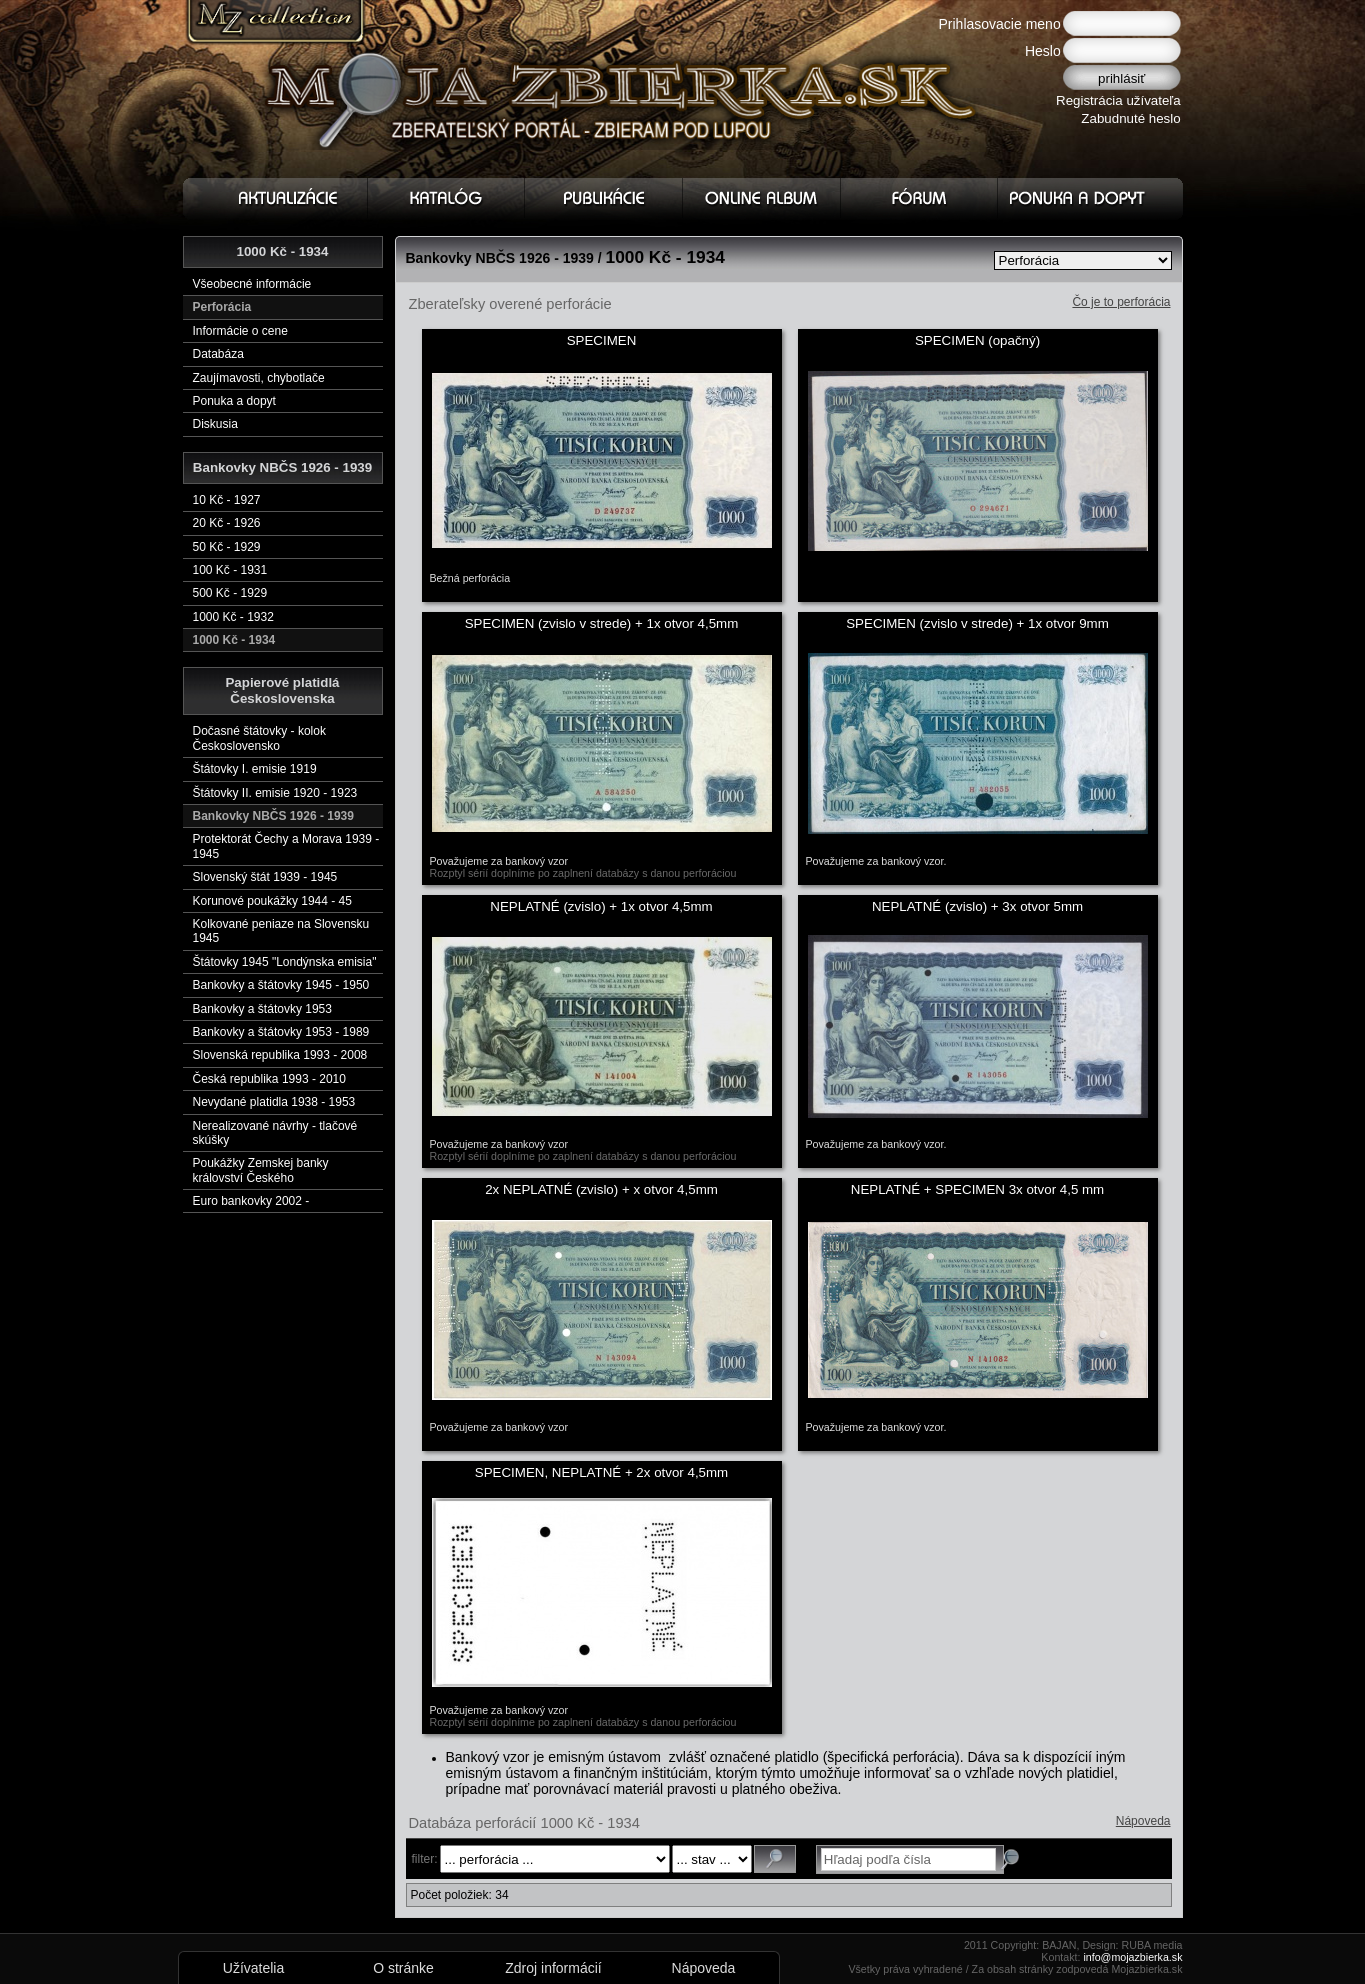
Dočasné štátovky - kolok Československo (259, 738)
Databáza (218, 354)
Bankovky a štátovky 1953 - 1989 (281, 1032)
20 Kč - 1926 (227, 523)
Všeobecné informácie (252, 284)
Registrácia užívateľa (1118, 100)
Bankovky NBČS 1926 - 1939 (273, 816)
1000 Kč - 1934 (234, 640)
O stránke (403, 1968)
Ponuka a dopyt (234, 401)
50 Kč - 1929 (227, 547)
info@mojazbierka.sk (1132, 1957)
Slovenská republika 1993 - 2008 (280, 1055)
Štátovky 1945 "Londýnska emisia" (285, 962)
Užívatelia (253, 1968)
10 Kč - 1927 (227, 500)
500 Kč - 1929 (230, 593)
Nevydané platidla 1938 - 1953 (274, 1102)
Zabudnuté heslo (1130, 118)
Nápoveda (1143, 1821)
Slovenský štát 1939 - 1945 (265, 877)
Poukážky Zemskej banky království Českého (261, 1170)
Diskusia (215, 424)
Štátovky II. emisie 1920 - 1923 (275, 793)
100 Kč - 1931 (230, 570)
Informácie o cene (240, 331)
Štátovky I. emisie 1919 (255, 769)
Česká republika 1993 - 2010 (269, 1079)
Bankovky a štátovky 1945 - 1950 (281, 985)
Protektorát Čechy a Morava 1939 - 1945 (286, 846)
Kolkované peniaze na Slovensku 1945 (281, 931)
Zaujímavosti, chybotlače (259, 378)
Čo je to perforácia (1121, 302)
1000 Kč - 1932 (233, 617)
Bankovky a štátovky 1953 (262, 1009)
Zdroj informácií (553, 1968)
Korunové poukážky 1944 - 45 (272, 901)
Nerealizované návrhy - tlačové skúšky (275, 1133)
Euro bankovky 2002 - (251, 1201)
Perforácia (222, 307)
